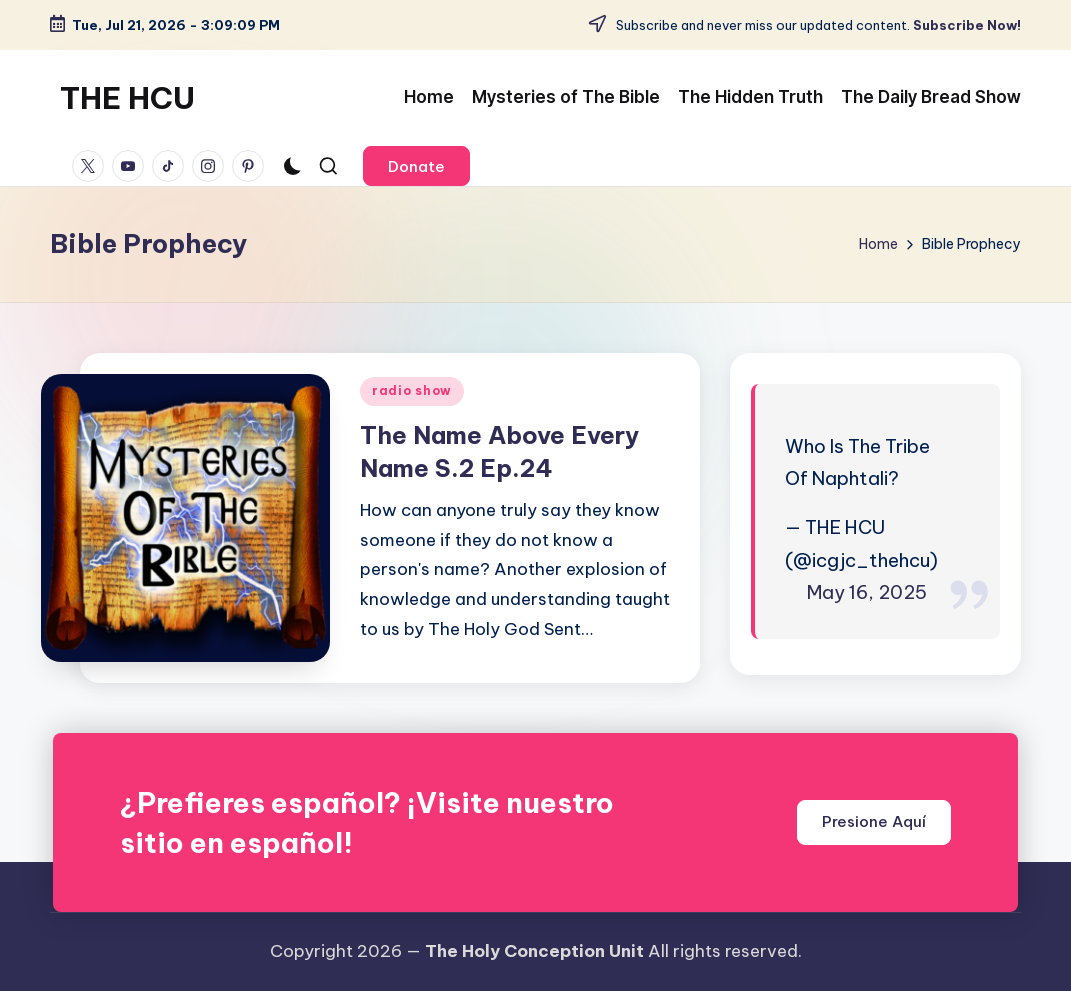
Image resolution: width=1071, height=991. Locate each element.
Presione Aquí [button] (874, 821)
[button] (416, 166)
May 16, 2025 (867, 592)
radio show (412, 390)
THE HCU (127, 98)
